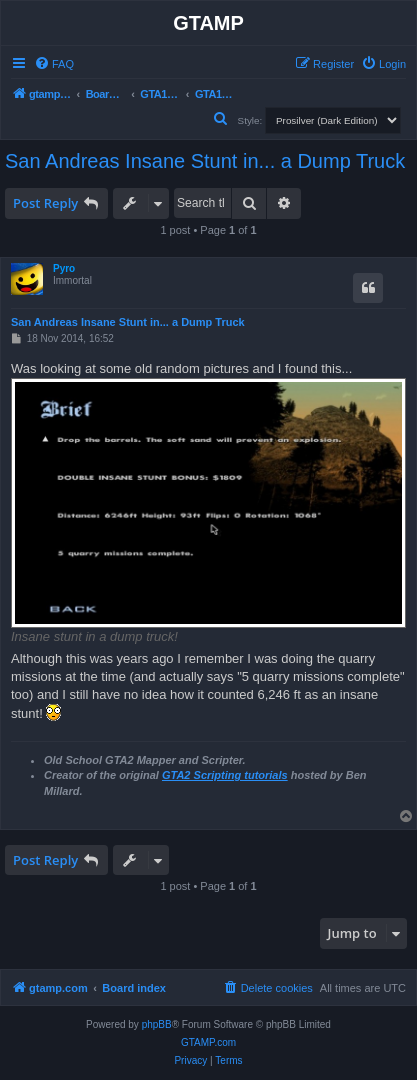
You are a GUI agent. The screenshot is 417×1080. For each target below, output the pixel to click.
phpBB (157, 1024)
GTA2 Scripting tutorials (225, 775)
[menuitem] (54, 64)
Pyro (64, 268)
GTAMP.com (208, 1042)
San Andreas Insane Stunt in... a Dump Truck (205, 161)
